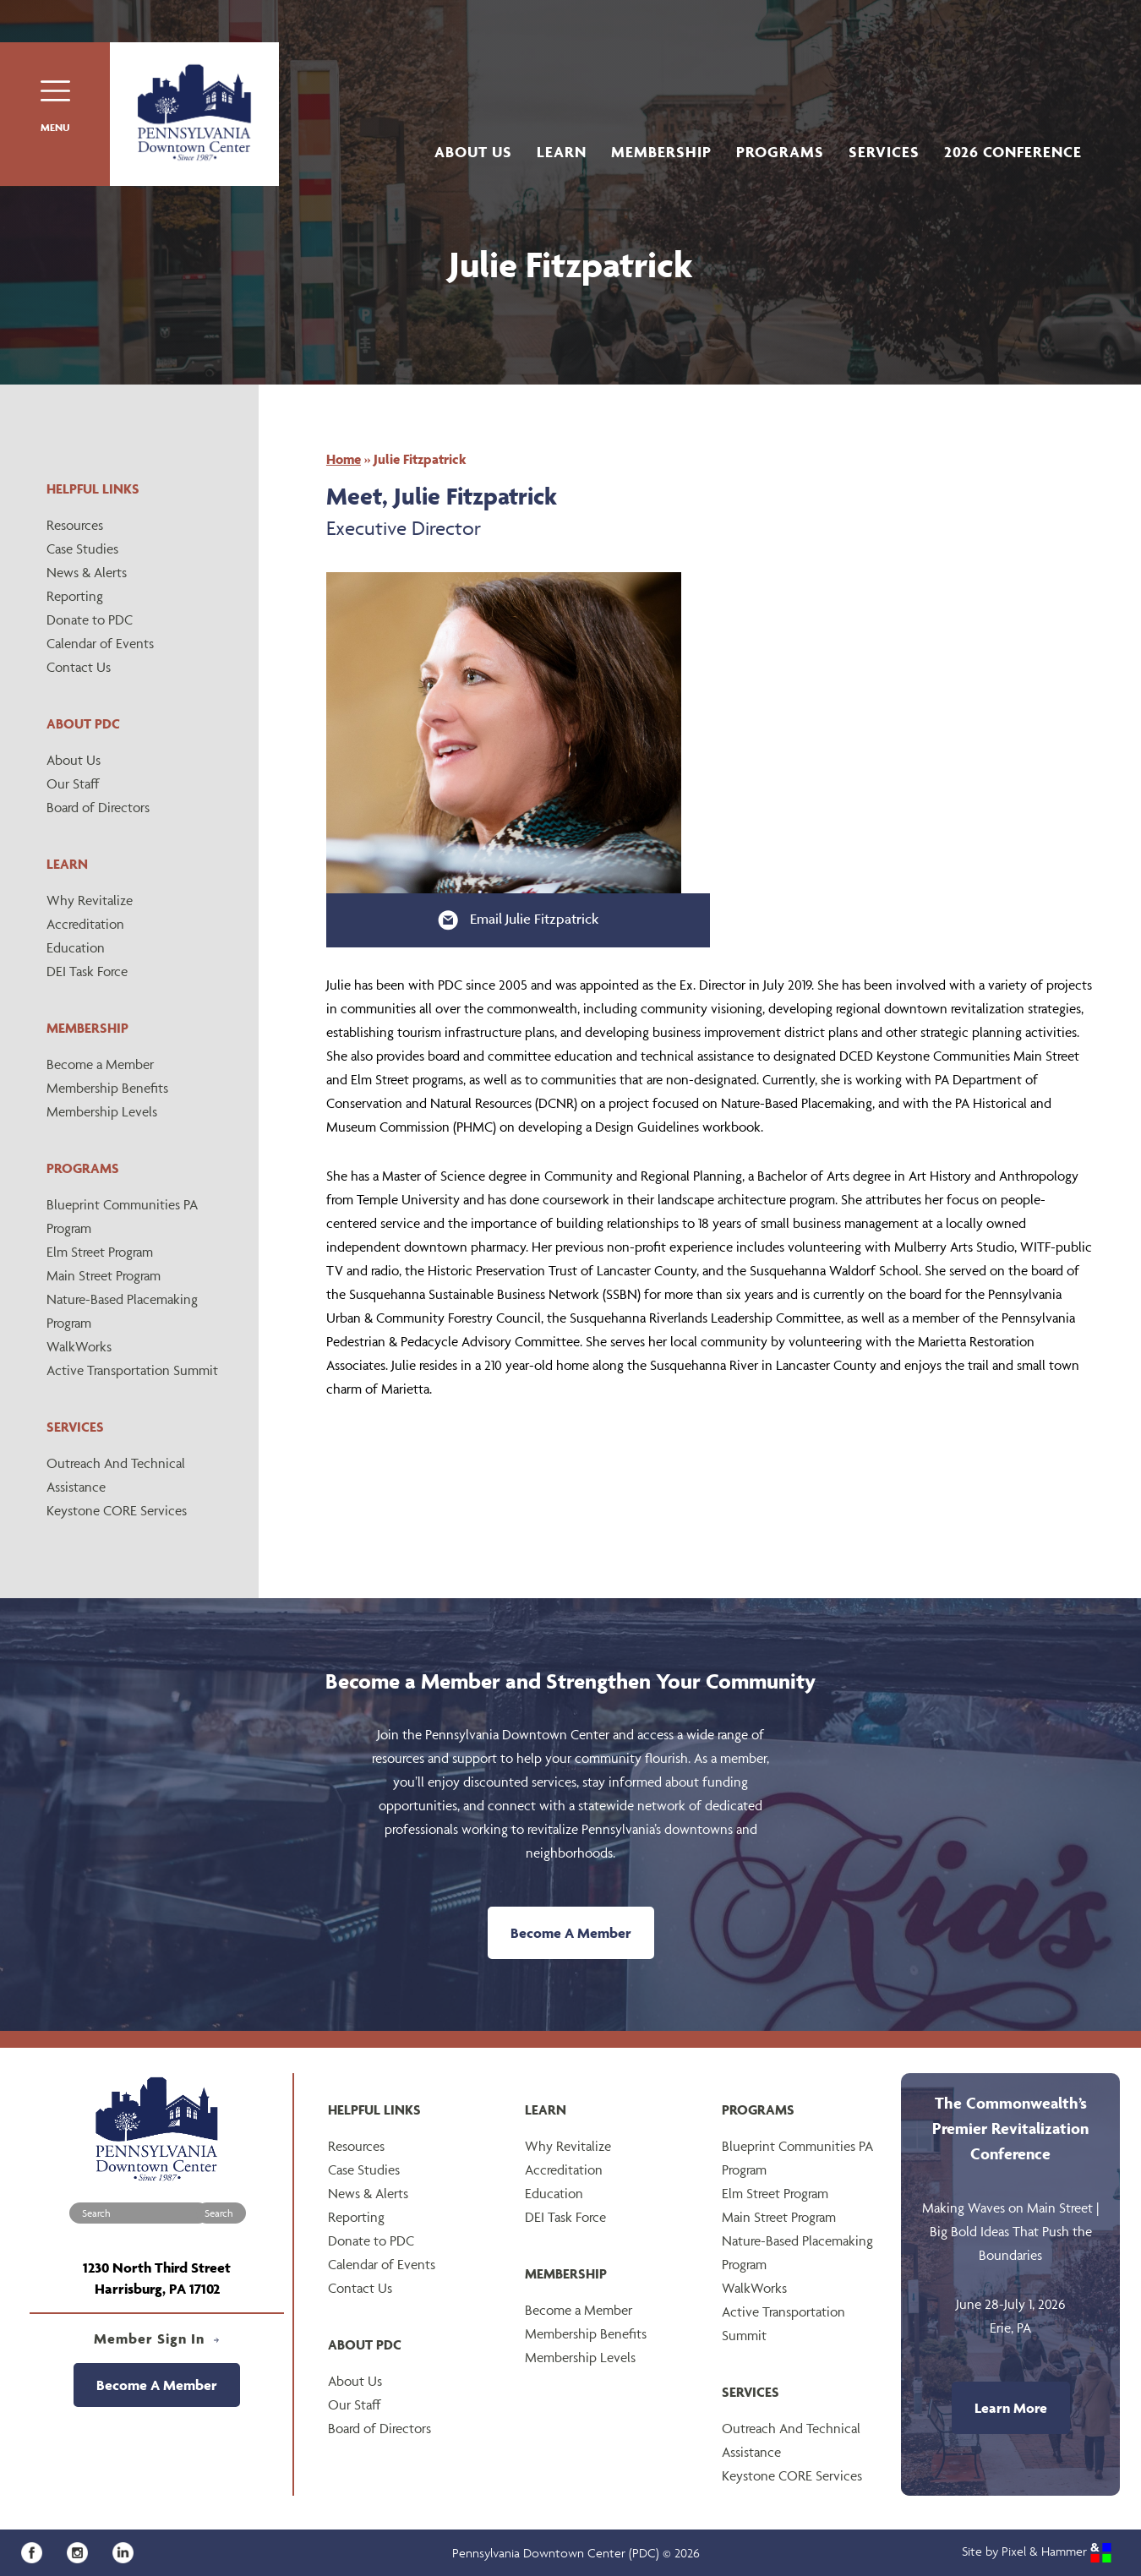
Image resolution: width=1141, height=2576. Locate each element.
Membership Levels (101, 1111)
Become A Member (570, 1932)
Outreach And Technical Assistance (115, 1474)
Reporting (74, 595)
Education (75, 947)
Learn (562, 151)
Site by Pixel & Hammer (1036, 2551)
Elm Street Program (99, 1251)
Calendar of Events (100, 643)
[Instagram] (83, 2551)
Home (343, 458)
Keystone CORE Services (116, 1510)
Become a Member (100, 1064)
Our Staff (73, 783)
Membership (661, 151)
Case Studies (82, 548)
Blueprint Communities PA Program (122, 1216)
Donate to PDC (89, 619)
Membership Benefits (107, 1087)
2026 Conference (1013, 151)
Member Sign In (157, 2338)
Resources (74, 524)
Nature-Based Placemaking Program (122, 1311)
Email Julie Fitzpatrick (518, 920)
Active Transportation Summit (132, 1370)
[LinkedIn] (127, 2551)
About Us (473, 151)
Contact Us (78, 666)
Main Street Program (103, 1275)
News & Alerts (86, 572)
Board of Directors (98, 807)
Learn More (1010, 2407)
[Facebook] (37, 2551)
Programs (780, 151)
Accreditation (85, 923)
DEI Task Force (87, 971)
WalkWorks (79, 1346)
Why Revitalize (89, 900)
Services (884, 151)
